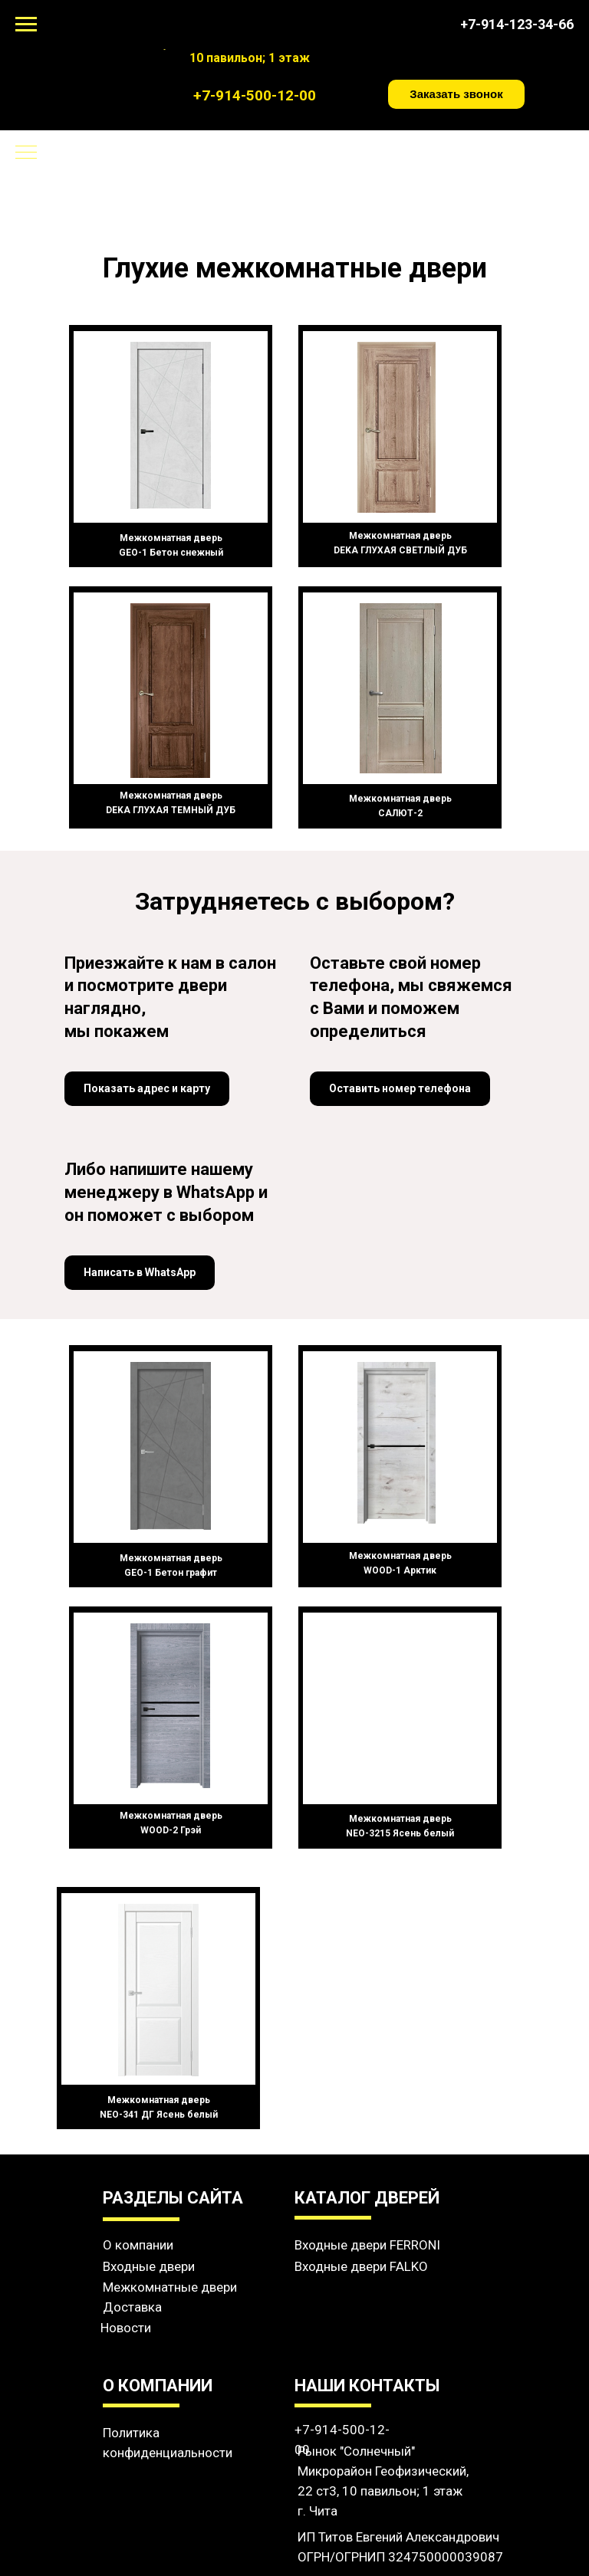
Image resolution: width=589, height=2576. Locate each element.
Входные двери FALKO (361, 2266)
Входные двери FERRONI (367, 2245)
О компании (138, 2245)
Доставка (132, 2307)
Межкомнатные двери (170, 2287)
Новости (125, 2327)
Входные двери (149, 2266)
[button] (456, 94)
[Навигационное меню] (26, 24)
